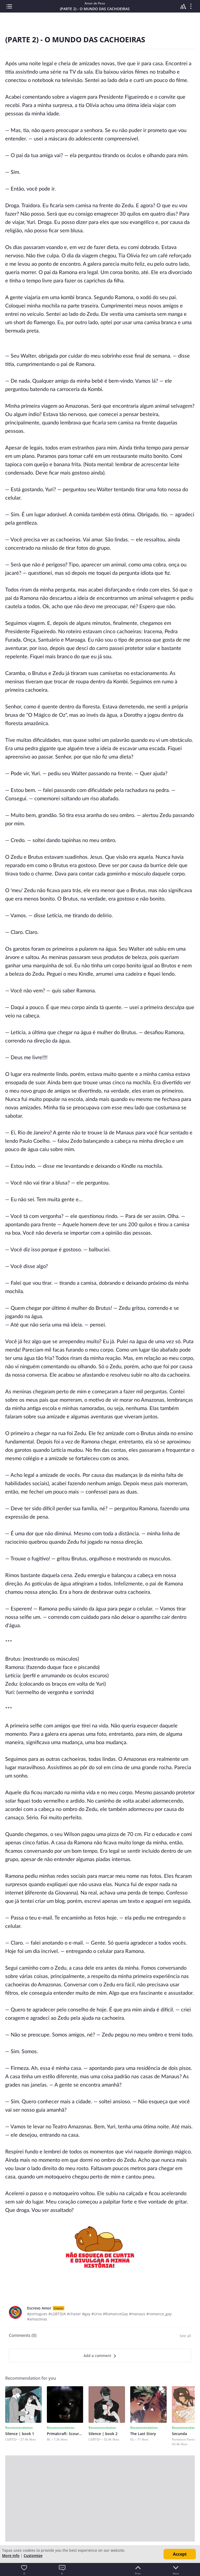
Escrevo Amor (39, 2308)
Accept (180, 2554)
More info (11, 2555)
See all (185, 2335)
